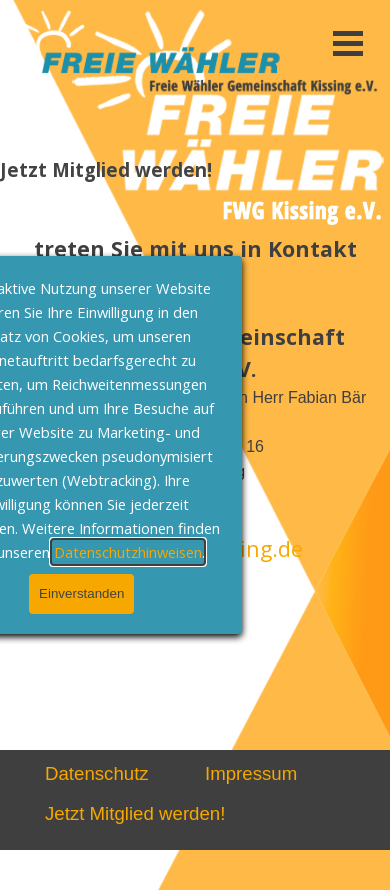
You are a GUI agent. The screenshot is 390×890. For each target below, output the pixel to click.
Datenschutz (97, 773)
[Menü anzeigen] (348, 43)
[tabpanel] (195, 387)
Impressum (251, 773)
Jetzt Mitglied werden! (135, 813)
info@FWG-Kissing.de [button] (195, 548)
